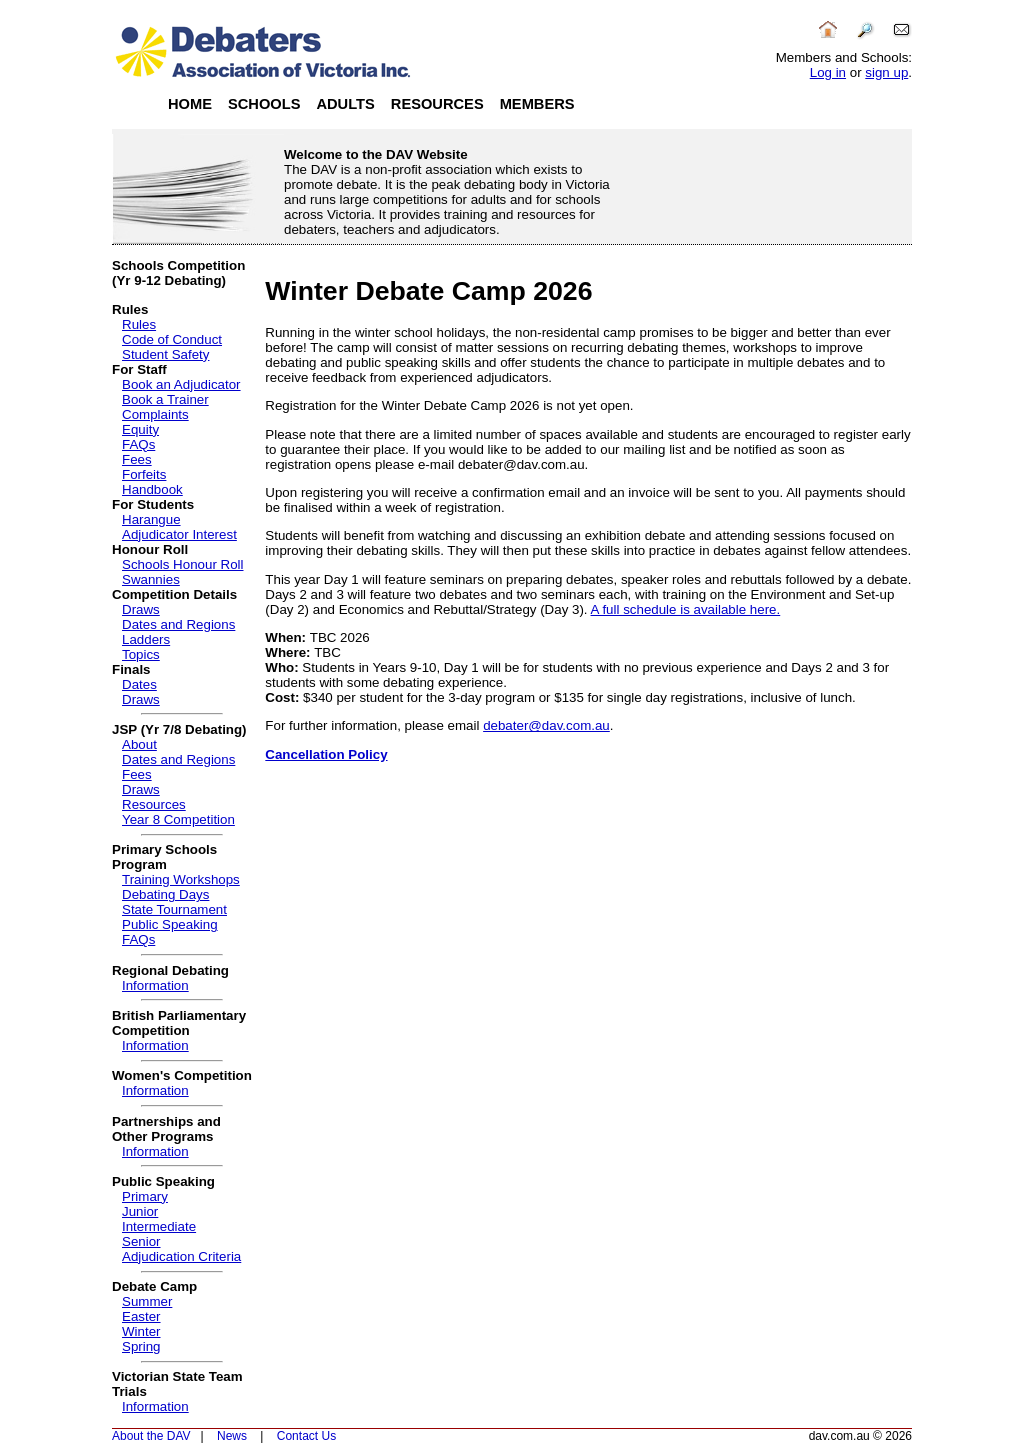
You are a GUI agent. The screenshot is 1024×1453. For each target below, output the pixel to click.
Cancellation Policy (326, 754)
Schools (264, 104)
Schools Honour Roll (183, 564)
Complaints (155, 414)
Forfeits (144, 474)
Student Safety (165, 354)
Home (190, 104)
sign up (886, 72)
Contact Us (306, 1436)
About (139, 744)
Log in (828, 72)
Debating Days (165, 894)
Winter (141, 1331)
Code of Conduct (172, 339)
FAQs (138, 444)
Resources (437, 104)
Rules (139, 324)
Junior (140, 1211)
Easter (141, 1316)
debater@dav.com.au (546, 725)
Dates (139, 684)
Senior (141, 1241)
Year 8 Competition (178, 819)
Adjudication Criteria (181, 1256)
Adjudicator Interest (179, 534)
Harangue (151, 519)
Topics (141, 654)
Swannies (151, 579)
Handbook (152, 489)
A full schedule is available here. (686, 609)
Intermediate (159, 1226)
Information (155, 985)
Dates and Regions (178, 624)
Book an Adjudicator (181, 384)
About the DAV (151, 1436)
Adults (345, 104)
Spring (141, 1346)
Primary (145, 1196)
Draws (141, 609)
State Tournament (174, 909)
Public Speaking (170, 924)
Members (537, 104)
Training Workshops (181, 879)
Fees (137, 459)
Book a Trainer (165, 399)
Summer (147, 1301)
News (232, 1436)
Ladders (146, 639)
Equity (140, 429)
